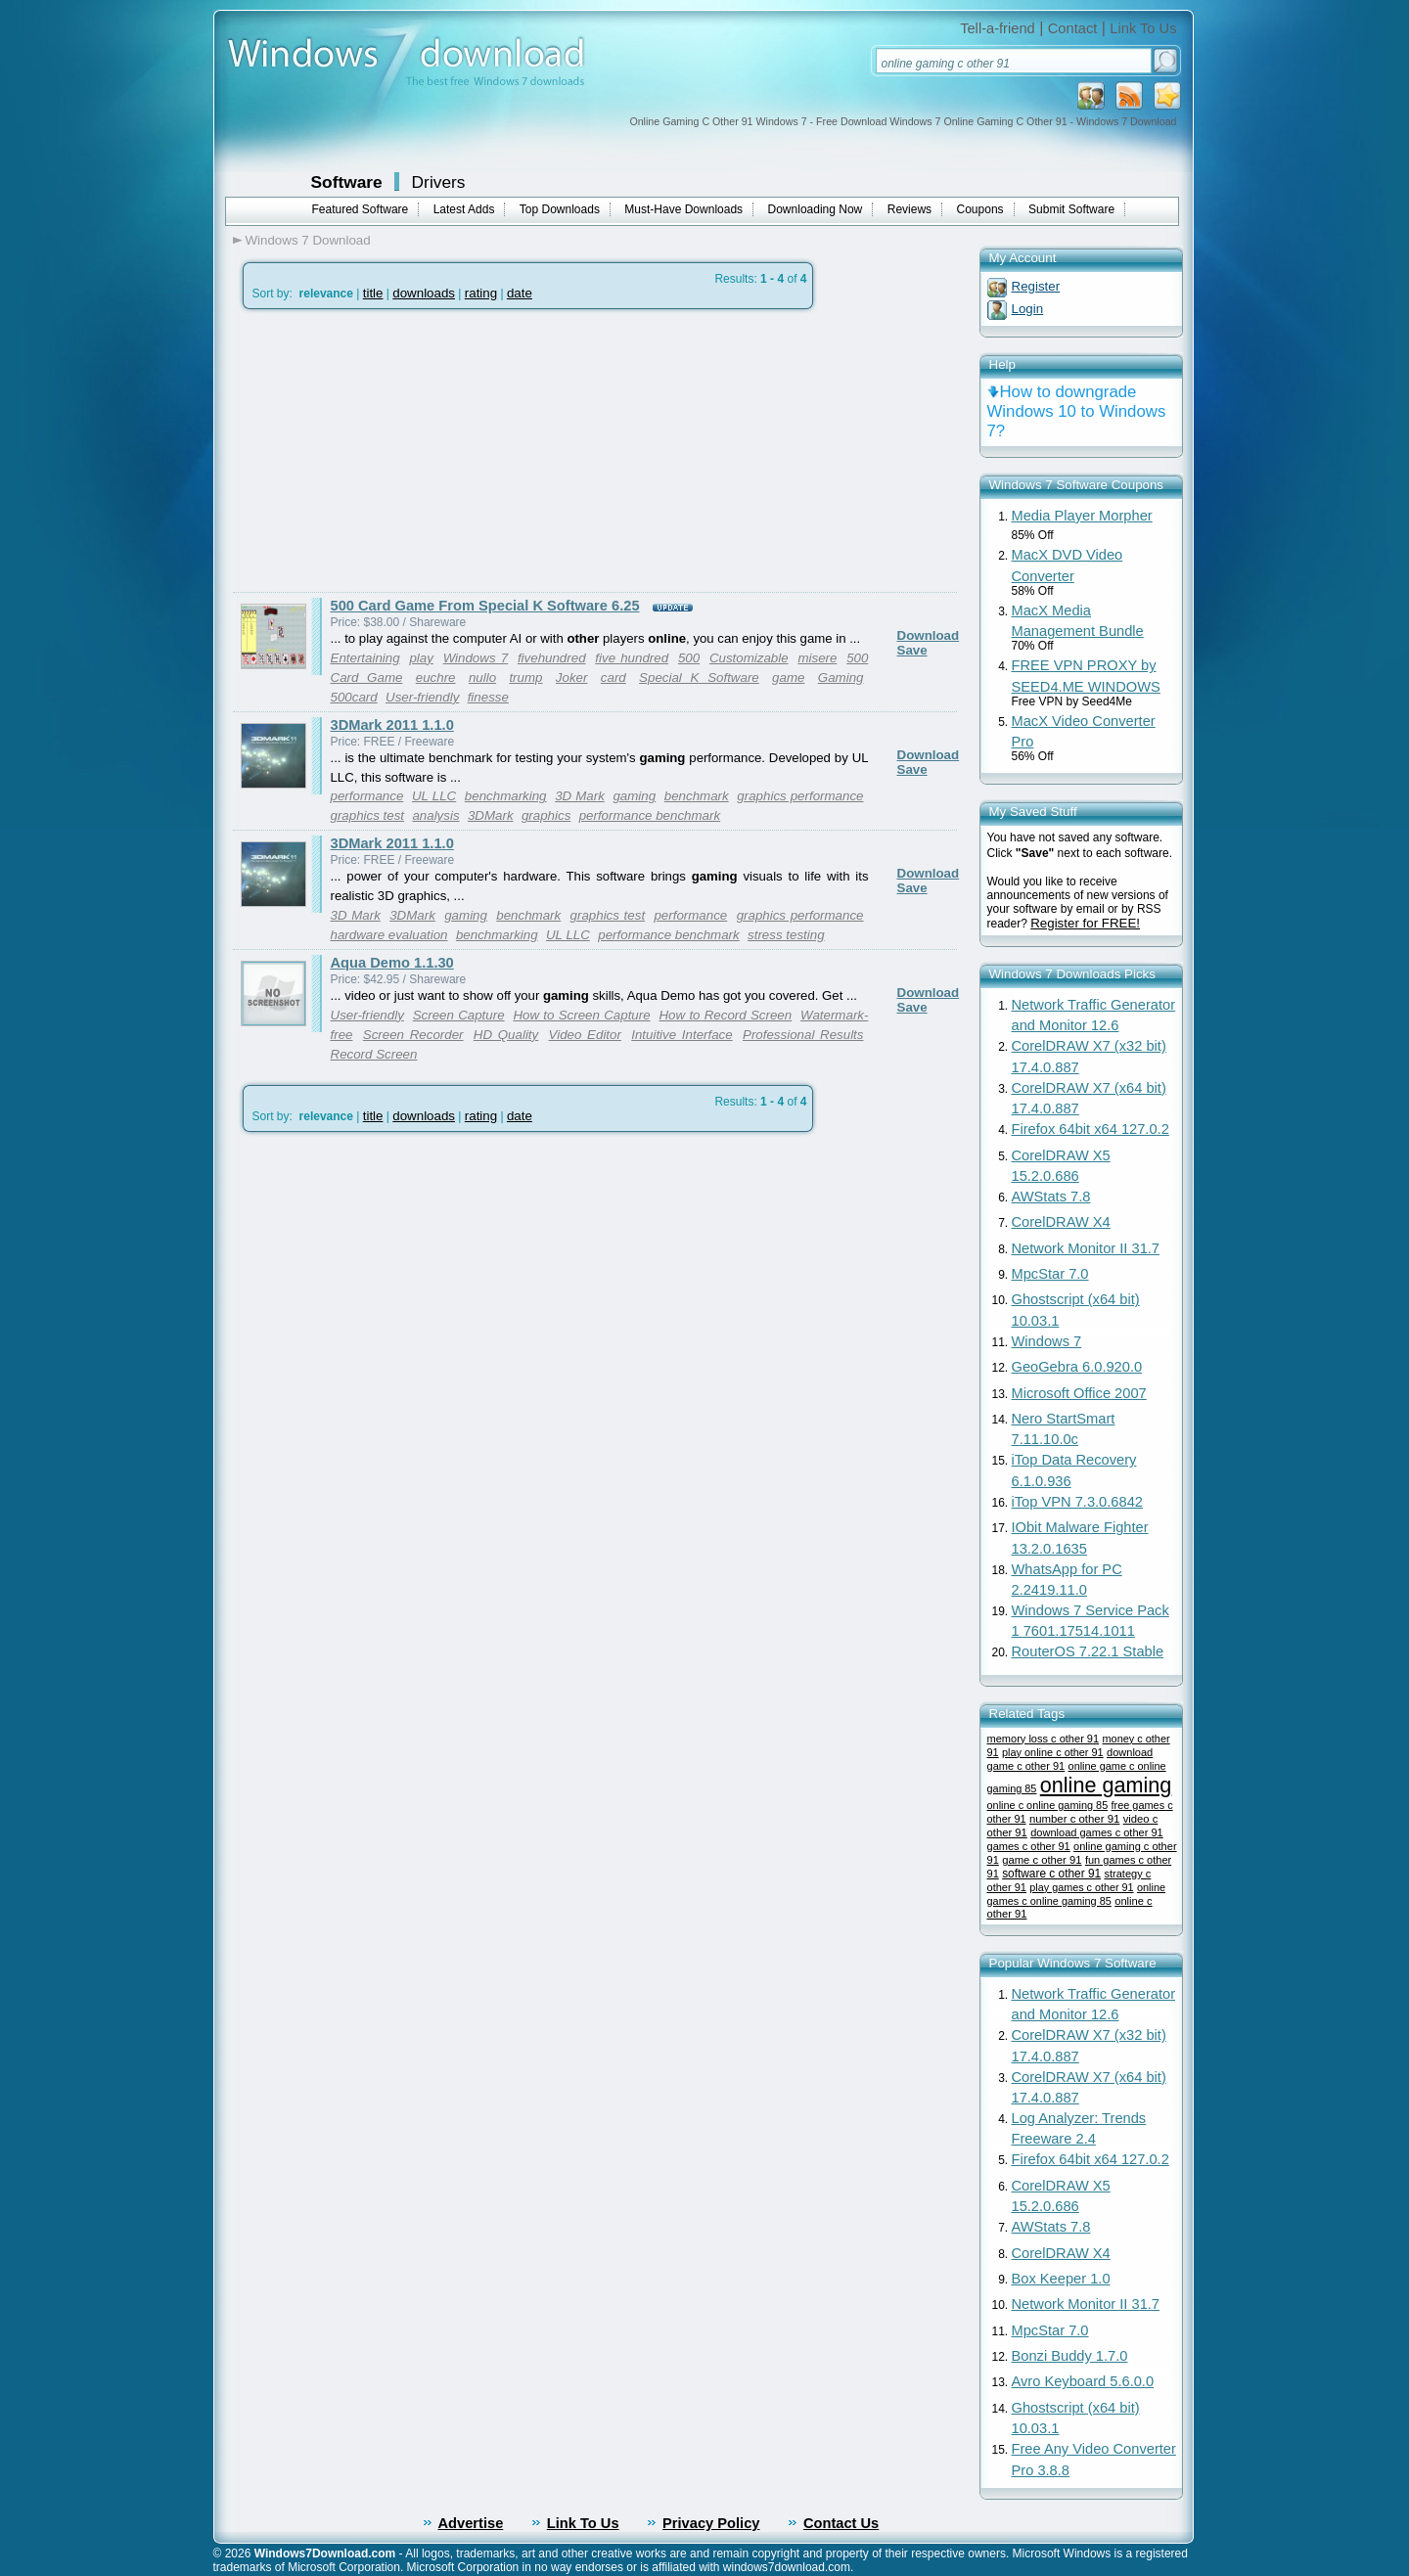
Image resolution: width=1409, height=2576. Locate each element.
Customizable (749, 658)
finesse (488, 697)
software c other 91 (1051, 1873)
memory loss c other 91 (1043, 1738)
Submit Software (1071, 209)
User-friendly (422, 697)
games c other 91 (1028, 1846)
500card (354, 697)
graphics (546, 815)
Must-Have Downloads (683, 209)
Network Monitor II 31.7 (1086, 1248)
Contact (1073, 28)
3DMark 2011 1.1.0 (392, 725)
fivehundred (552, 658)
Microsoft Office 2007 (1079, 1393)
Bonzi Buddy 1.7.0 (1070, 2356)
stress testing (786, 934)
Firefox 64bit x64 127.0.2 (1090, 1129)
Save (912, 650)
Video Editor (585, 1034)
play (420, 658)
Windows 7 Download (308, 240)
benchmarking (506, 796)
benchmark (696, 796)
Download (928, 635)
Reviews (909, 209)
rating (481, 293)
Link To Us (1143, 28)
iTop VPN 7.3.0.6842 (1077, 1502)
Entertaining (365, 658)
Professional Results (803, 1034)
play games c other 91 (1081, 1887)
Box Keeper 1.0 (1061, 2278)
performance (367, 796)
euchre (436, 677)
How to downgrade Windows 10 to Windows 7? (1076, 411)
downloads (423, 293)
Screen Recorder (413, 1034)
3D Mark (580, 796)
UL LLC (434, 796)
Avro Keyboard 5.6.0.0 (1083, 2381)
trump (525, 677)
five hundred (631, 658)
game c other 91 (1041, 1860)
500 (689, 658)
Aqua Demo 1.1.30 (392, 963)
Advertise (471, 2523)
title (373, 293)
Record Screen (374, 1054)
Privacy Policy (710, 2523)
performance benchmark (649, 815)
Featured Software (360, 209)
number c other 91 (1074, 1819)
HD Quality (506, 1034)
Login (1028, 308)
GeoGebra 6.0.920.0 (1077, 1367)
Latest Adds (464, 209)
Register (1036, 286)
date (519, 293)
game (788, 677)
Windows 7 (476, 658)
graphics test (368, 815)
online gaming (1105, 1785)
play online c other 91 (1053, 1752)
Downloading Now (815, 209)
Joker (572, 677)
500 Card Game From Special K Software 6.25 (485, 605)
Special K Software (699, 677)
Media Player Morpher (1082, 515)
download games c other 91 (1096, 1832)
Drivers (439, 182)
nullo (482, 677)
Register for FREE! (1085, 923)
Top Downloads (560, 209)
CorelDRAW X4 (1061, 1222)
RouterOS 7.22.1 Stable (1088, 1651)
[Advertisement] (397, 451)
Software (347, 182)
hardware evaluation (389, 934)
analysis (435, 815)
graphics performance (800, 796)
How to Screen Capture (581, 1015)
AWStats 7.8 (1051, 1196)
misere (817, 658)
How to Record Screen (725, 1015)
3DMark (491, 815)
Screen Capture (459, 1015)
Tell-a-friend (997, 28)
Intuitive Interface (681, 1034)
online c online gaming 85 (1048, 1805)
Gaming (841, 677)
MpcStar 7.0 (1050, 1274)
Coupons (980, 209)
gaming (634, 796)
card (613, 677)
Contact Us (841, 2523)
